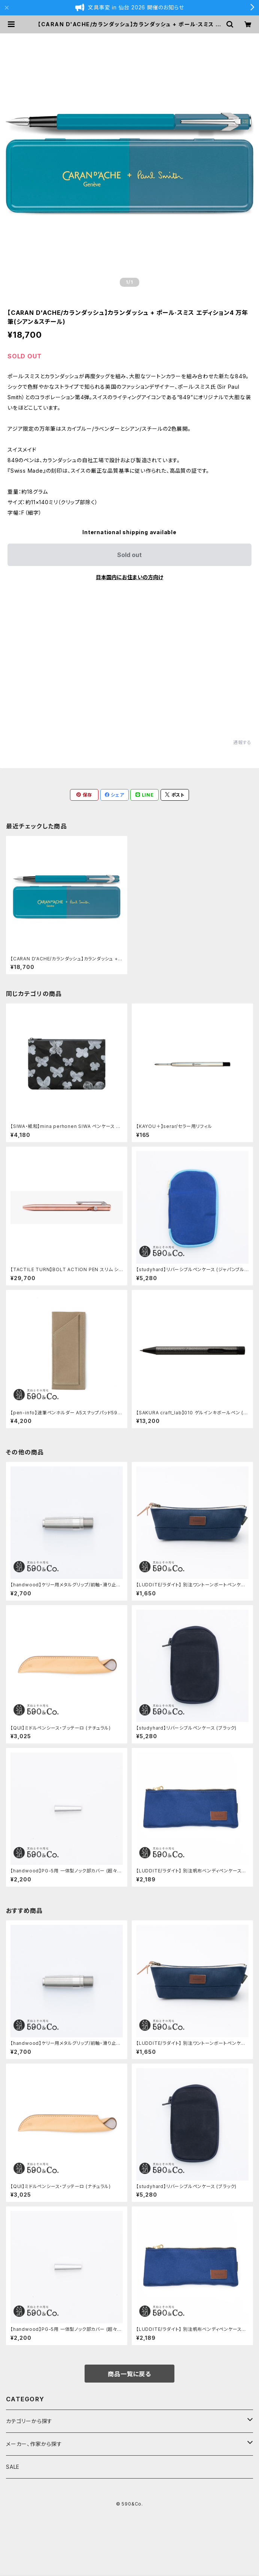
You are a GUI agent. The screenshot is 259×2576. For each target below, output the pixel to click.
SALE (12, 2467)
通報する (242, 742)
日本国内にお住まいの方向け (129, 577)
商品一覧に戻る (129, 2374)
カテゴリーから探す (29, 2421)
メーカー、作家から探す (34, 2444)
